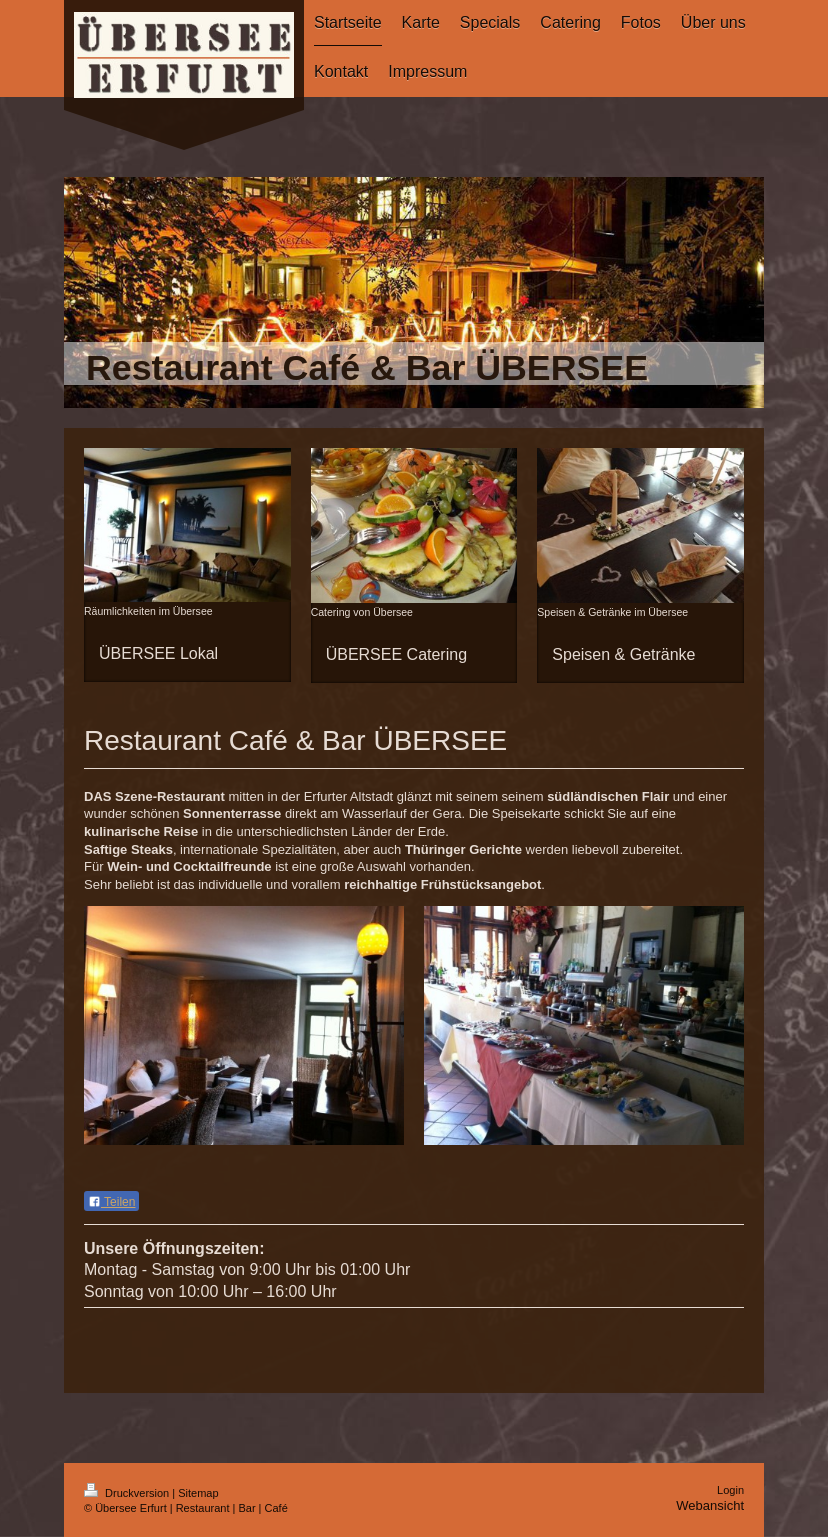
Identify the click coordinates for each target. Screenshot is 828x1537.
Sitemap (198, 1493)
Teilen (111, 1202)
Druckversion (128, 1493)
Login (730, 1490)
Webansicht (710, 1505)
